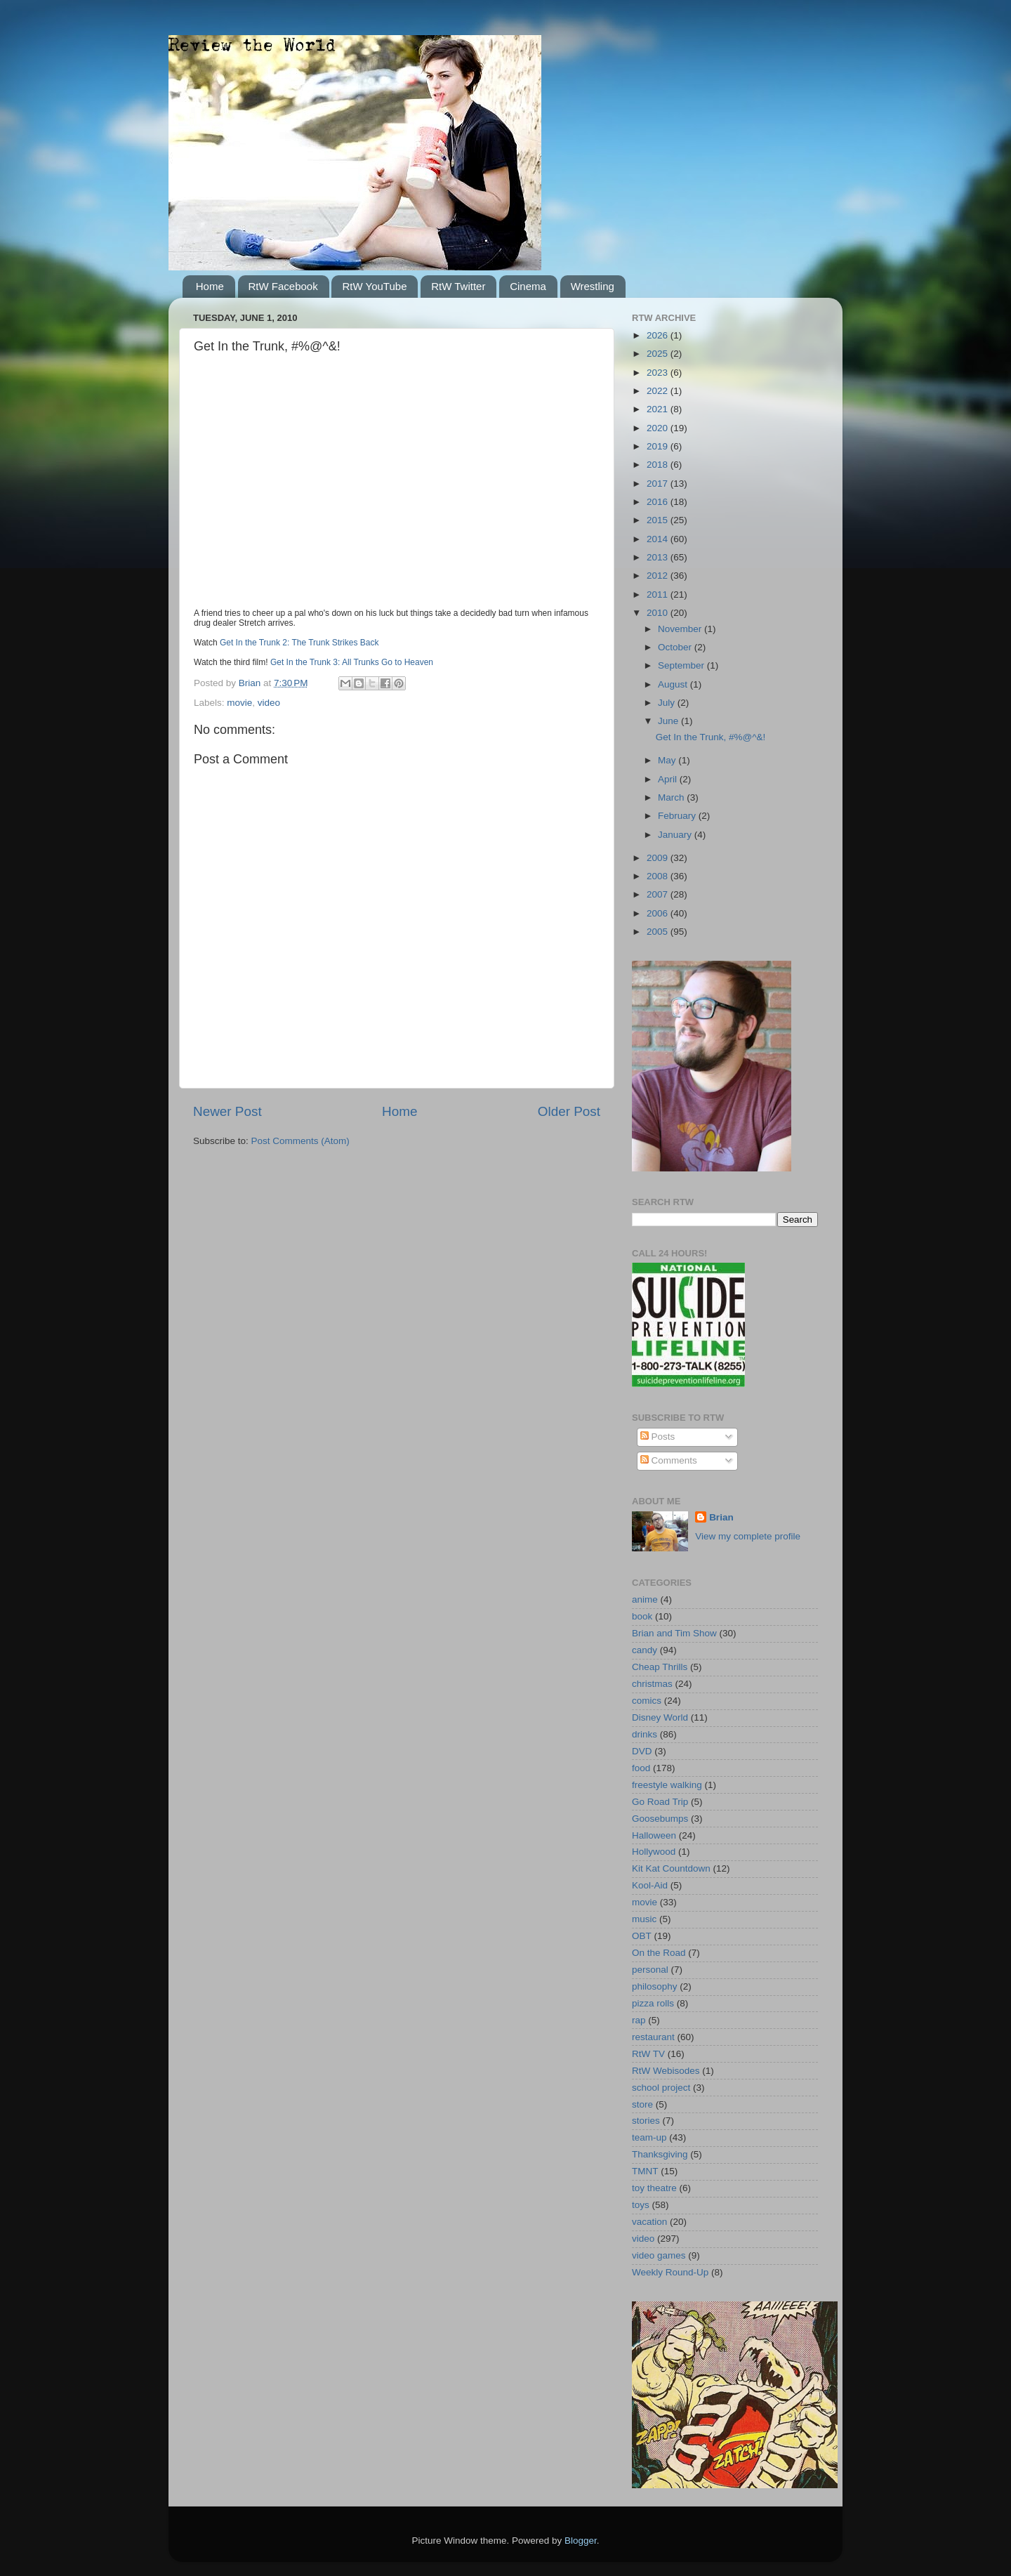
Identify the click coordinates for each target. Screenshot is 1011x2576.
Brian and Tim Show (674, 1633)
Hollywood (653, 1851)
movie (239, 702)
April (669, 779)
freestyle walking (667, 1785)
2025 (658, 353)
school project (661, 2087)
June (669, 721)
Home (210, 286)
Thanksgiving (660, 2154)
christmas (652, 1683)
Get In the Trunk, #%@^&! (711, 737)
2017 (658, 483)
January (676, 834)
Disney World (660, 1717)
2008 (658, 876)
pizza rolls (653, 2003)
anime (645, 1599)
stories (646, 2120)
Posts (657, 1436)
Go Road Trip (660, 1801)
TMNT (645, 2171)
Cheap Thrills (659, 1667)
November (681, 629)
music (644, 1919)
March (672, 797)
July (668, 702)
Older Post (569, 1111)
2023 (658, 372)
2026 (658, 335)
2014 (658, 539)
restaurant (653, 2037)
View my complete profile (747, 1536)
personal (650, 1969)
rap (639, 2020)
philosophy (655, 1986)
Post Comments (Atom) (300, 1141)
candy (644, 1650)
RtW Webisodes (666, 2070)
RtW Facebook (283, 286)
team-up (649, 2137)
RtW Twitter (458, 286)
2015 (658, 520)
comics (646, 1700)
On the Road (659, 1952)
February (678, 815)
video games (659, 2255)
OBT (642, 1936)
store (642, 2104)
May (668, 760)
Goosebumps (660, 1818)
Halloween (654, 1835)
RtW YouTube (374, 286)
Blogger (580, 2540)
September (682, 665)
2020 (658, 428)
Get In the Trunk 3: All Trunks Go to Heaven (351, 662)
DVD (642, 1751)
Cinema (528, 286)
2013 (658, 557)
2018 (658, 464)
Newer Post (227, 1111)
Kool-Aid (650, 1885)
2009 (658, 858)
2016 (658, 502)
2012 (658, 575)
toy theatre (654, 2188)
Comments (668, 1460)
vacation (649, 2221)
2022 (658, 391)
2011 (658, 594)
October (676, 647)
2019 (658, 446)
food (641, 1768)
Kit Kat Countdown (671, 1868)
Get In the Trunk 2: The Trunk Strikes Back (299, 643)
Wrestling (592, 286)
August (674, 684)
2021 (658, 409)
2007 (658, 894)
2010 (658, 612)
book (642, 1616)
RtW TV (648, 2054)
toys (640, 2205)
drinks (644, 1734)
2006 (658, 913)
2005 (658, 931)
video (269, 702)
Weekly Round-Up (670, 2272)
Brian (721, 1517)
